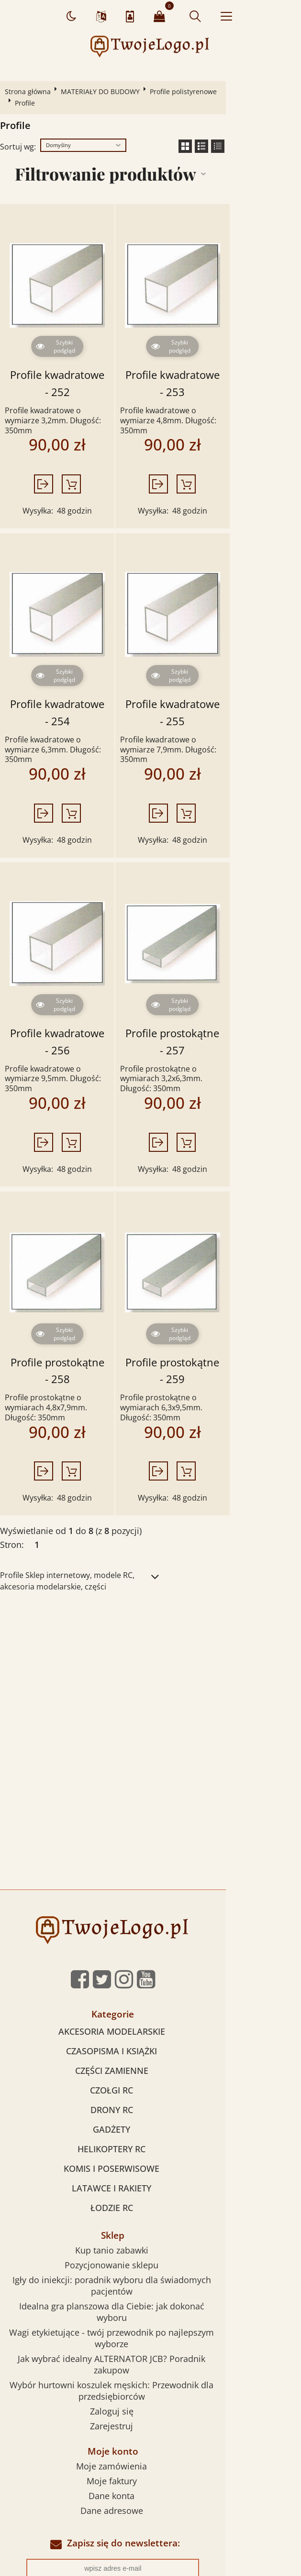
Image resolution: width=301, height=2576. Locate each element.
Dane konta (149, 2318)
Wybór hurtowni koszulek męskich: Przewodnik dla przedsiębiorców (149, 2219)
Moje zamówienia (149, 2289)
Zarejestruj (149, 2248)
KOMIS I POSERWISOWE (149, 2048)
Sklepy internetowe (145, 2457)
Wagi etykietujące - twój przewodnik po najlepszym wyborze (149, 2189)
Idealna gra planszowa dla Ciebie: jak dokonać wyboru (149, 2174)
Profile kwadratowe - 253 (222, 363)
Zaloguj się (149, 2234)
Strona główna (31, 91)
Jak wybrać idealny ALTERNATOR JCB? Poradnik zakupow (149, 2204)
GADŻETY (149, 2009)
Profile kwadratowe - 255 (222, 665)
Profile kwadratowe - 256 (75, 967)
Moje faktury (149, 2303)
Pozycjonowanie (77, 2457)
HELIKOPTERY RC (149, 2029)
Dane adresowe (149, 2333)
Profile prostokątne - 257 (222, 967)
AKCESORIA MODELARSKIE (149, 1911)
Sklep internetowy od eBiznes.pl (150, 2482)
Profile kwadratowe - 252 (75, 363)
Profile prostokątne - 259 (222, 1269)
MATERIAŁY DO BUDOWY (103, 91)
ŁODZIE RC (149, 2087)
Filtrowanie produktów (140, 162)
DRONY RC (149, 1990)
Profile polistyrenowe (186, 91)
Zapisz (150, 2419)
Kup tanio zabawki (149, 2130)
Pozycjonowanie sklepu (149, 2145)
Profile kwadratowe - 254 (75, 665)
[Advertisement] (150, 1554)
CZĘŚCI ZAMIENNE (149, 1950)
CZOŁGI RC (149, 1970)
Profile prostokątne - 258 (75, 1269)
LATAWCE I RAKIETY (149, 2068)
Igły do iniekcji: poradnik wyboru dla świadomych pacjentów (149, 2160)
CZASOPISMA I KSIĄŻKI (149, 1931)
